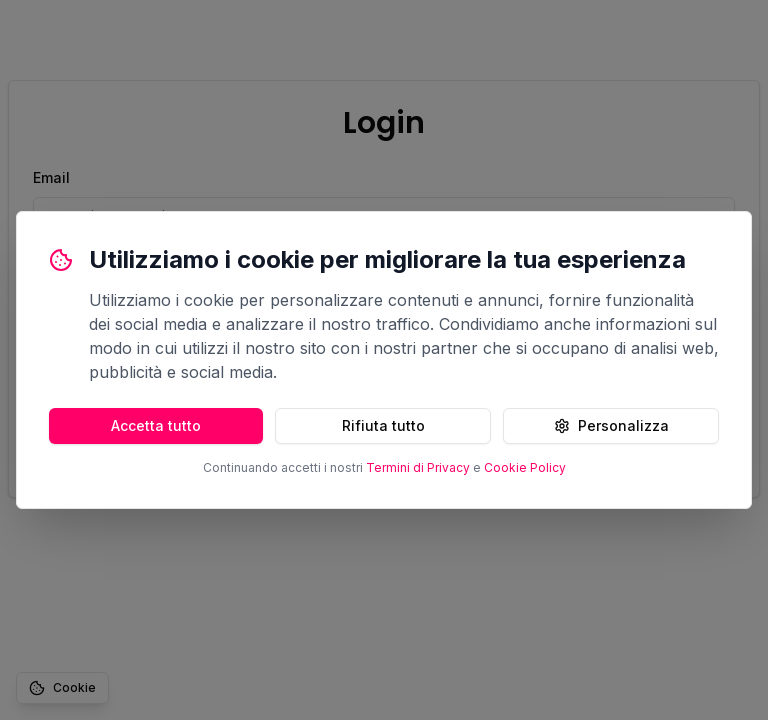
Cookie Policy (525, 467)
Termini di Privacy (418, 467)
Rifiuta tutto (383, 425)
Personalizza (611, 425)
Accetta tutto (156, 425)
